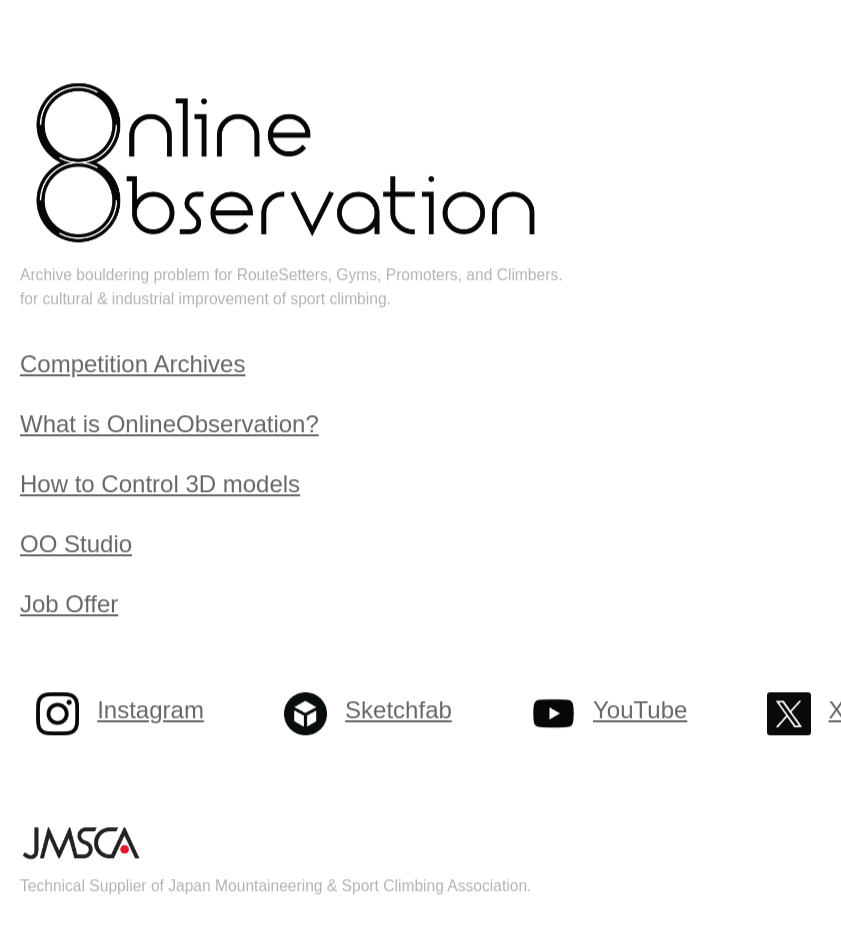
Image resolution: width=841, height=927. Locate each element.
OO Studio (76, 544)
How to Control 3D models (160, 484)
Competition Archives (132, 364)
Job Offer (69, 604)
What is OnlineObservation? (169, 424)
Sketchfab (398, 710)
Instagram (150, 710)
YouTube (640, 710)
